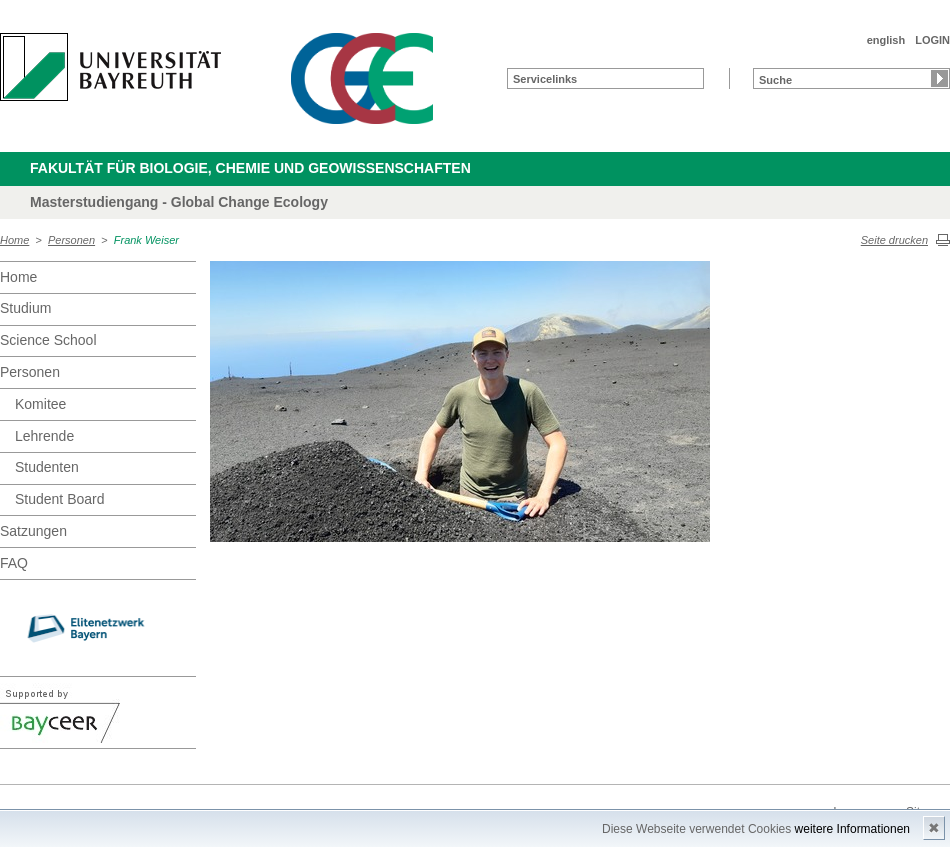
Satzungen (33, 531)
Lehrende (44, 436)
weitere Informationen (852, 829)
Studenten (47, 467)
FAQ (14, 563)
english (886, 40)
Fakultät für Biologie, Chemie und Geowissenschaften (250, 168)
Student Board (60, 499)
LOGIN (932, 40)
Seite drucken (894, 240)
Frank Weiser (146, 240)
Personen (71, 240)
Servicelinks (545, 79)
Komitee (40, 404)
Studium (25, 308)
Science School (48, 340)
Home (14, 240)
